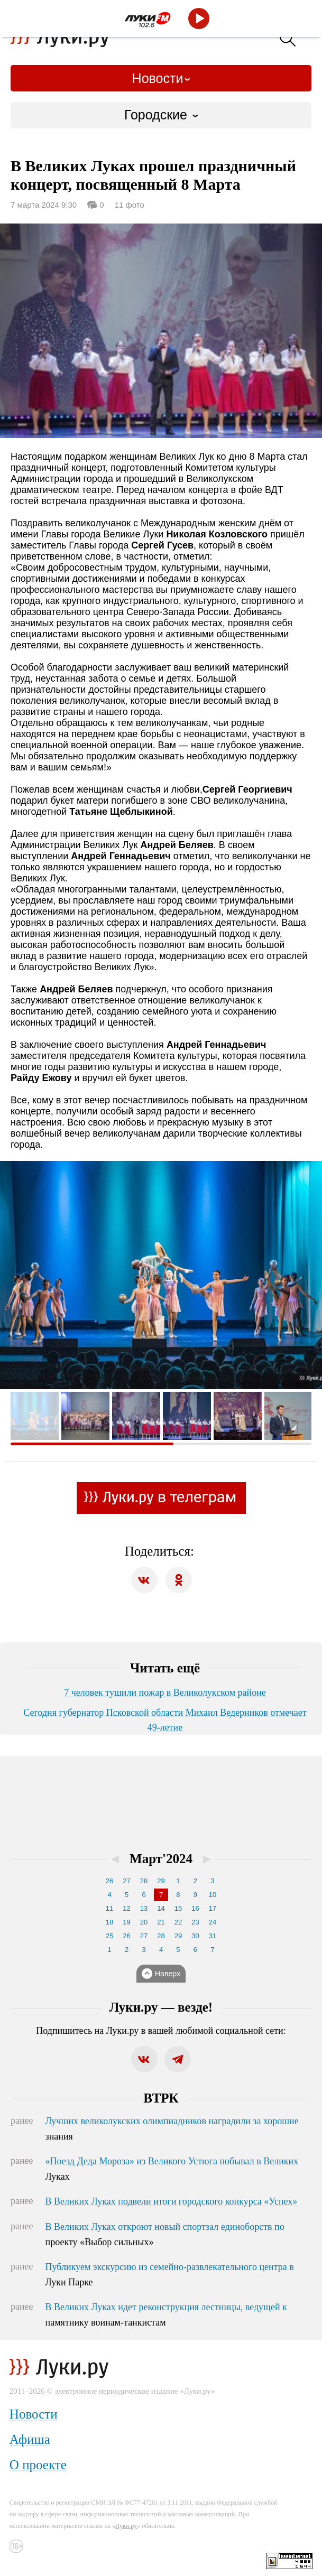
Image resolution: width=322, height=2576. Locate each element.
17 (212, 1908)
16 (195, 1908)
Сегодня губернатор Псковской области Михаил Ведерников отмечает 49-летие (164, 1720)
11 (109, 1908)
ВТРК (160, 2098)
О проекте (38, 2464)
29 (160, 1881)
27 (126, 1881)
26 (109, 1881)
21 (160, 1922)
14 (160, 1908)
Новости (157, 78)
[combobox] (161, 115)
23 (195, 1922)
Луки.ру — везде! (161, 2007)
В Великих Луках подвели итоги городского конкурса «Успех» (171, 2201)
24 (212, 1922)
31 (212, 1936)
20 (144, 1922)
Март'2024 (161, 1859)
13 (144, 1908)
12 (126, 1908)
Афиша (30, 2439)
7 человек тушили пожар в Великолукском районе (165, 1692)
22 (178, 1922)
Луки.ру (126, 2525)
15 (178, 1908)
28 (144, 1881)
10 (212, 1895)
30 (195, 1936)
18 (109, 1922)
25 (109, 1936)
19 (126, 1922)
